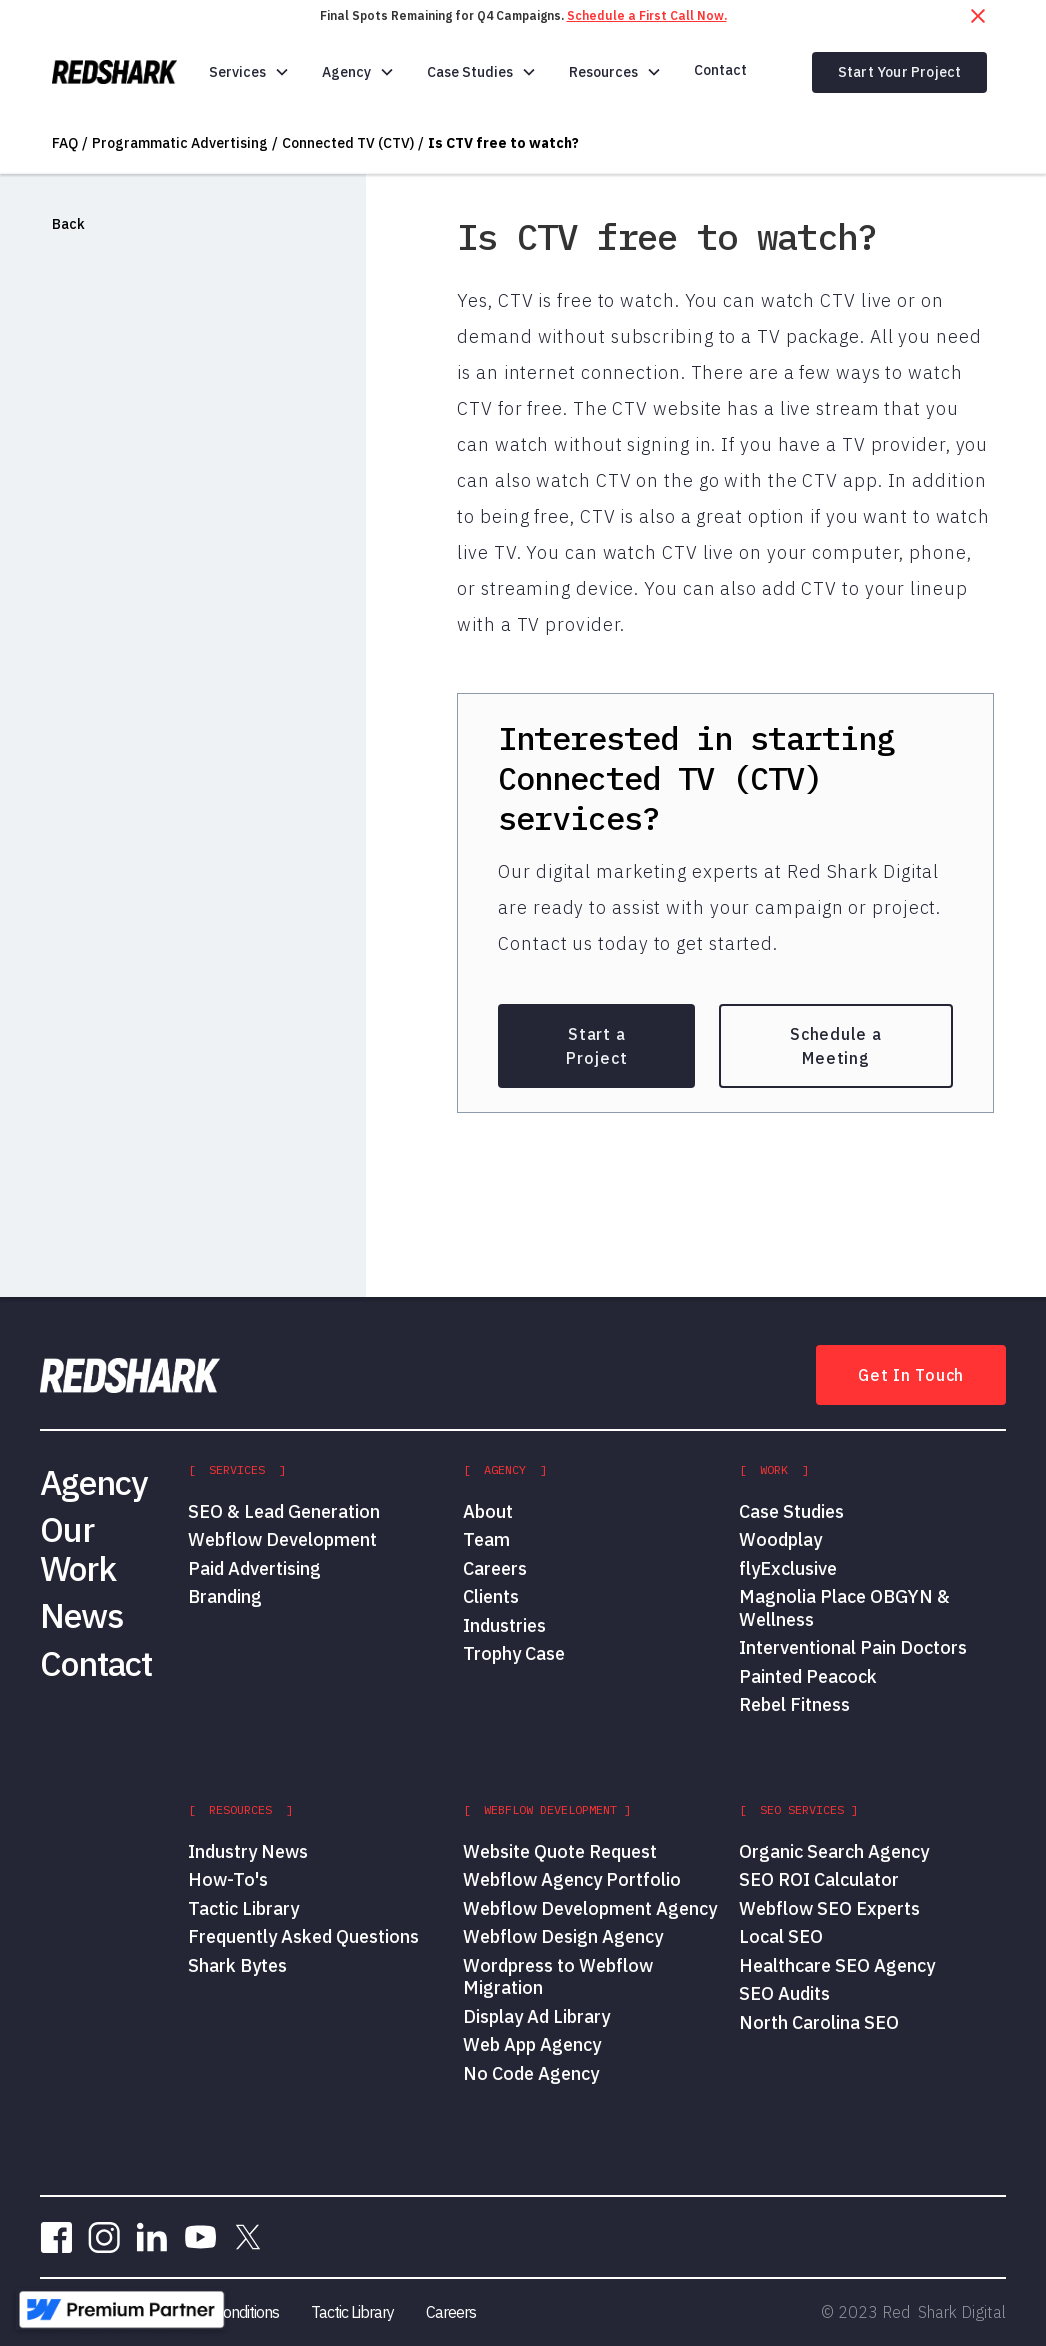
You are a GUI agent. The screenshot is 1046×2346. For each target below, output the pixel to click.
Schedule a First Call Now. (647, 15)
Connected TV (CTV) (348, 143)
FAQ (65, 143)
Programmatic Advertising (180, 143)
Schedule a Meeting (836, 1046)
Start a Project (596, 1046)
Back (68, 224)
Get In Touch (911, 1375)
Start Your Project (900, 72)
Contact (720, 70)
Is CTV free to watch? (503, 143)
